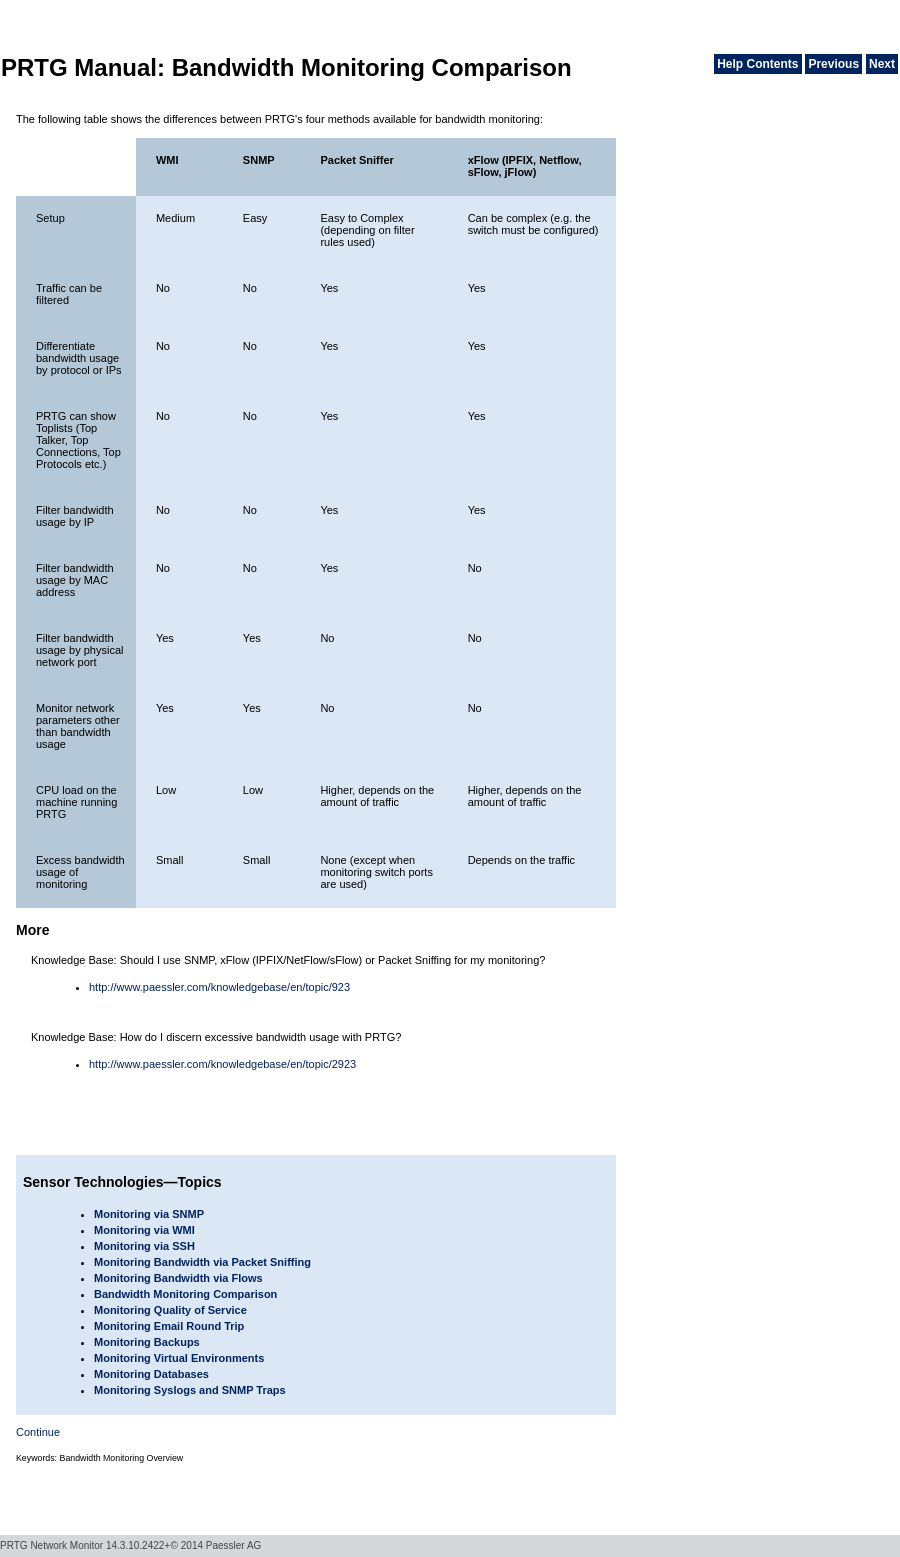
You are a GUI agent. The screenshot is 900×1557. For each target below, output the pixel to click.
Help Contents (757, 64)
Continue (38, 1432)
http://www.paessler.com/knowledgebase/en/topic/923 (219, 987)
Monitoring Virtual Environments (179, 1358)
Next (882, 64)
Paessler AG (234, 1545)
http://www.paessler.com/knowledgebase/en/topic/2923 (222, 1064)
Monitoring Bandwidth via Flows (178, 1278)
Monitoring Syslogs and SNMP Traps (190, 1390)
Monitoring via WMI (144, 1230)
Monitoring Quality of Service (170, 1310)
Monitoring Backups (147, 1342)
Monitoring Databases (151, 1374)
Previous (833, 64)
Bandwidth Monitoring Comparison (185, 1294)
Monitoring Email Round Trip (169, 1326)
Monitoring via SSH (144, 1246)
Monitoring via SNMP (149, 1214)
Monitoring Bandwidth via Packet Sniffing (202, 1262)
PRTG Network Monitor (51, 1545)
